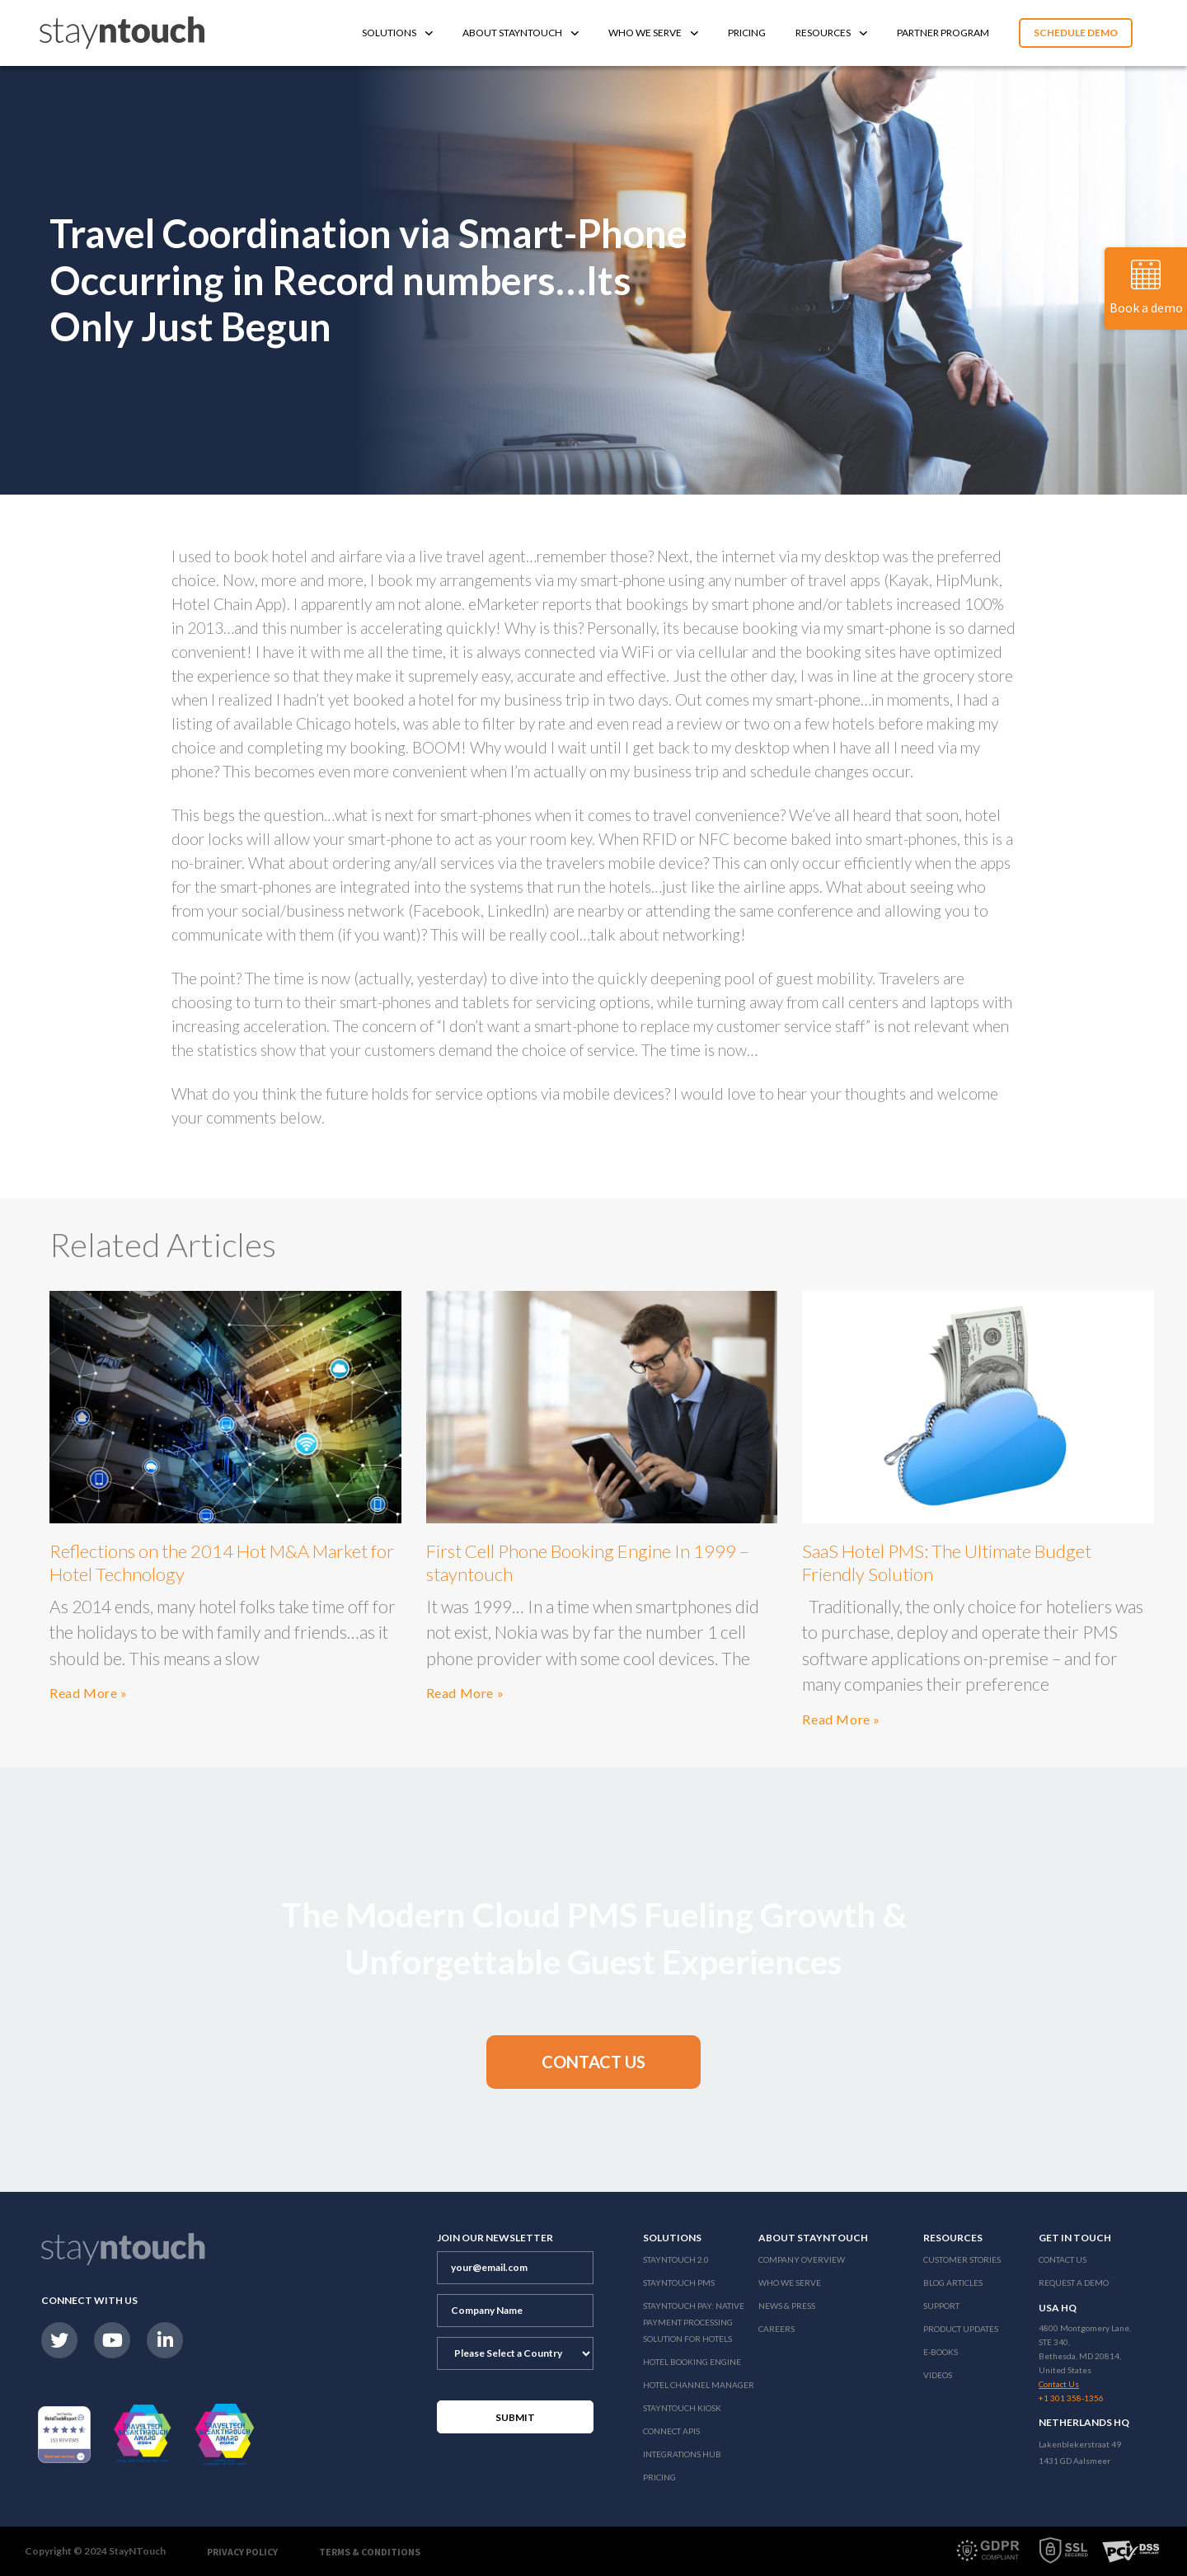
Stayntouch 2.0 (676, 2259)
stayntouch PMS (679, 2282)
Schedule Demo (1076, 32)
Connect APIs (671, 2431)
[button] (593, 2062)
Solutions (397, 32)
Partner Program (943, 32)
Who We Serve (653, 32)
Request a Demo (1074, 2282)
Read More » (88, 1693)
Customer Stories (962, 2259)
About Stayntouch (520, 32)
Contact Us (1062, 2259)
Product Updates (960, 2329)
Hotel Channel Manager (698, 2385)
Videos (937, 2375)
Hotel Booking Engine (692, 2362)
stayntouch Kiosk (682, 2408)
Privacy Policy (242, 2552)
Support (941, 2306)
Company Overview (801, 2259)
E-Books (940, 2352)
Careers (776, 2329)
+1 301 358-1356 (1071, 2398)
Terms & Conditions (369, 2552)
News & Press (786, 2306)
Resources (831, 32)
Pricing (747, 32)
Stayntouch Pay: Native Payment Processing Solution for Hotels (693, 2322)
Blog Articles (953, 2282)
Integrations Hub (682, 2454)
